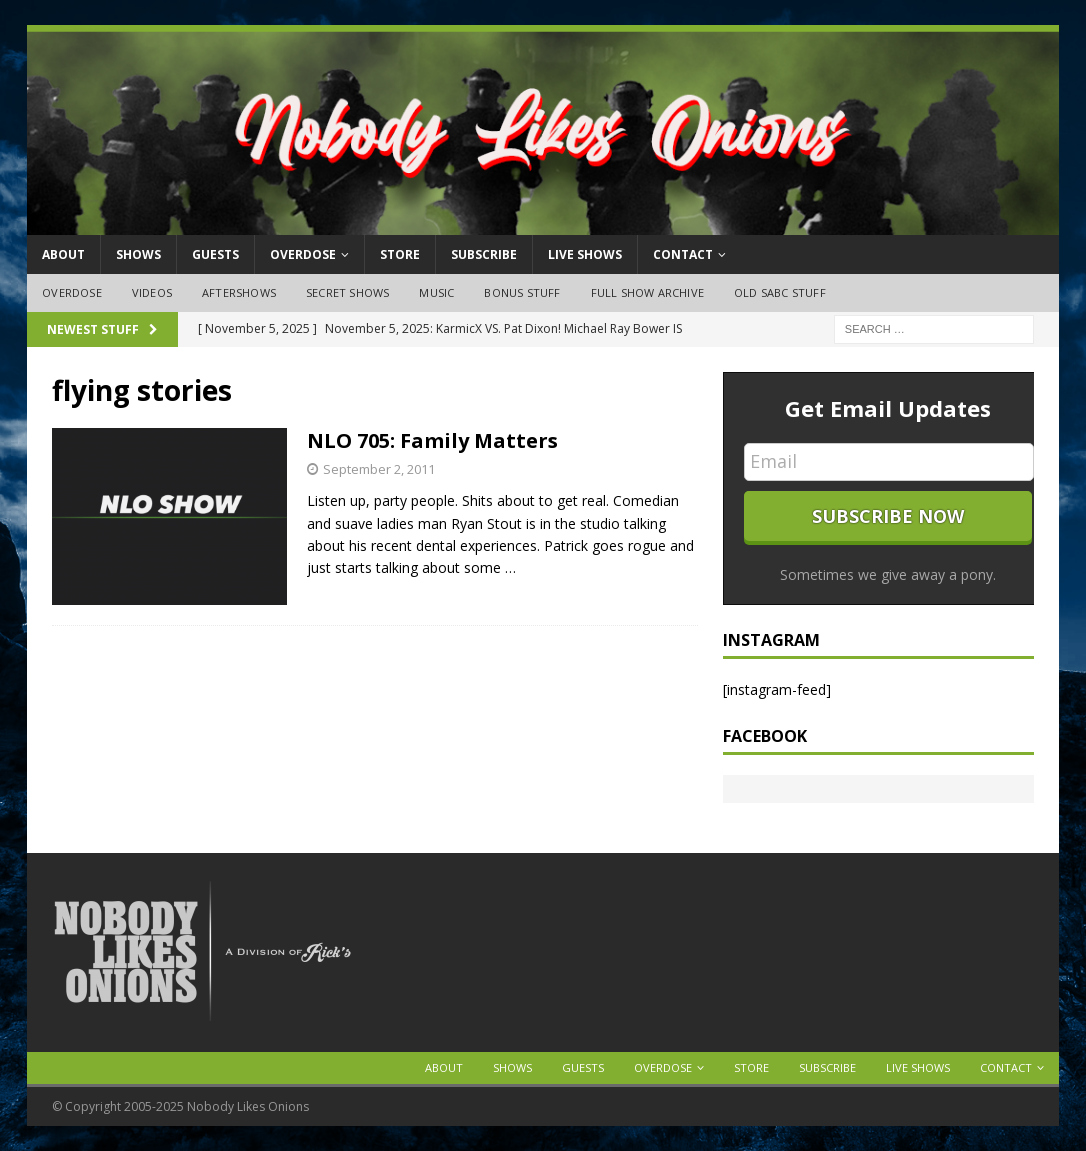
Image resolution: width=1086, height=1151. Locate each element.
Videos (152, 292)
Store (400, 254)
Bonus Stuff (522, 292)
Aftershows (239, 292)
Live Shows (585, 254)
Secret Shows (347, 292)
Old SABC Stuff (780, 292)
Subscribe (484, 254)
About (63, 254)
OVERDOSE (303, 254)
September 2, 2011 (379, 469)
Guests (215, 254)
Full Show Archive (647, 292)
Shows (138, 254)
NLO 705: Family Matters (432, 440)
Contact (683, 254)
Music (436, 292)
